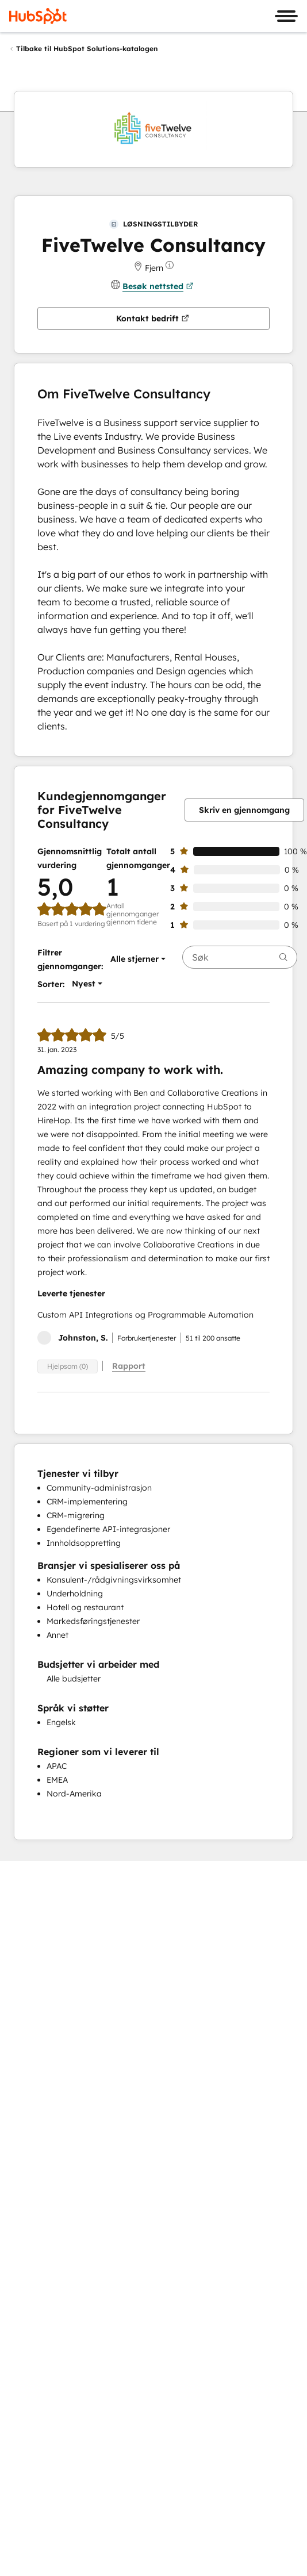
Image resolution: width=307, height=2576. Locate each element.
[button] (134, 959)
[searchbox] (239, 957)
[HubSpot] (38, 16)
